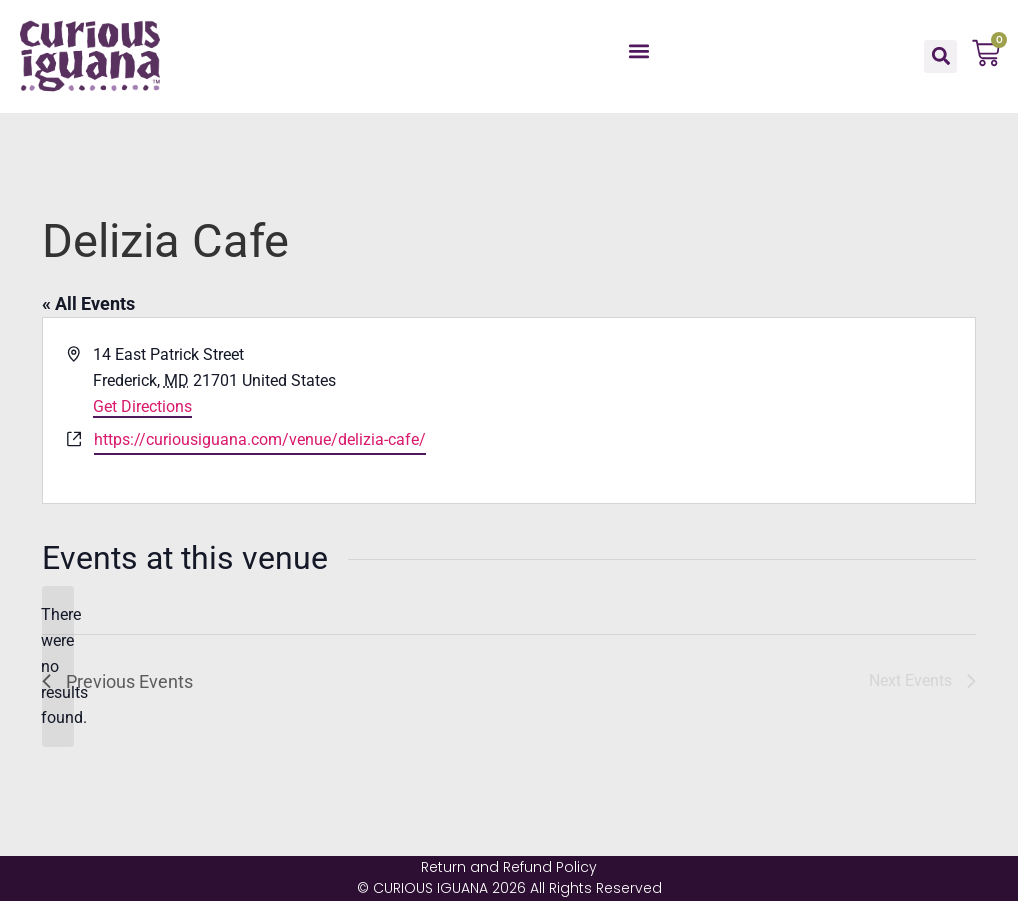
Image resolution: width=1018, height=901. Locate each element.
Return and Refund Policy (509, 867)
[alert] (58, 667)
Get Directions (142, 406)
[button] (638, 51)
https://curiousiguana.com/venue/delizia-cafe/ (260, 439)
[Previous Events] (117, 681)
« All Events (88, 303)
